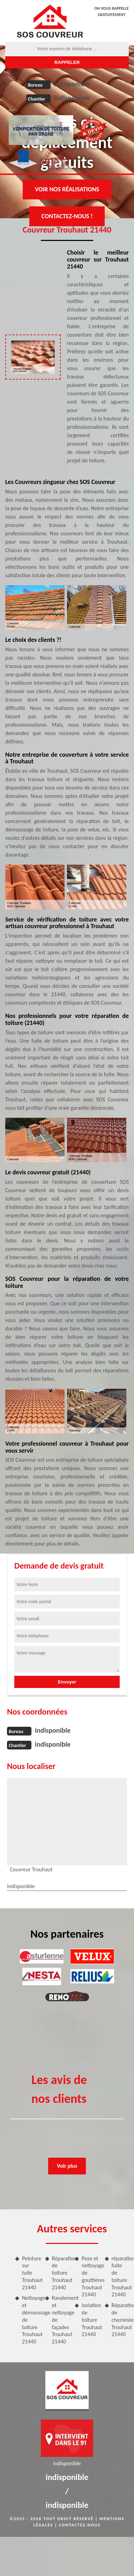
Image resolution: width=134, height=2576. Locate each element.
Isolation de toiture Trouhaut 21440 (90, 2320)
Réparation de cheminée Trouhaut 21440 (120, 2320)
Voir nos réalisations (67, 189)
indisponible (72, 84)
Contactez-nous (79, 2525)
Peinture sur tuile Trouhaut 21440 (30, 2273)
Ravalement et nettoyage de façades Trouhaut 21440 (60, 2320)
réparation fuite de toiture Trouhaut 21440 (120, 2276)
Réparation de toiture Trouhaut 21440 (60, 2273)
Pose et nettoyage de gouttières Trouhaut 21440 (90, 2276)
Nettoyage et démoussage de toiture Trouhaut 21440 (30, 2320)
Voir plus (67, 2166)
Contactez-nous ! (67, 216)
